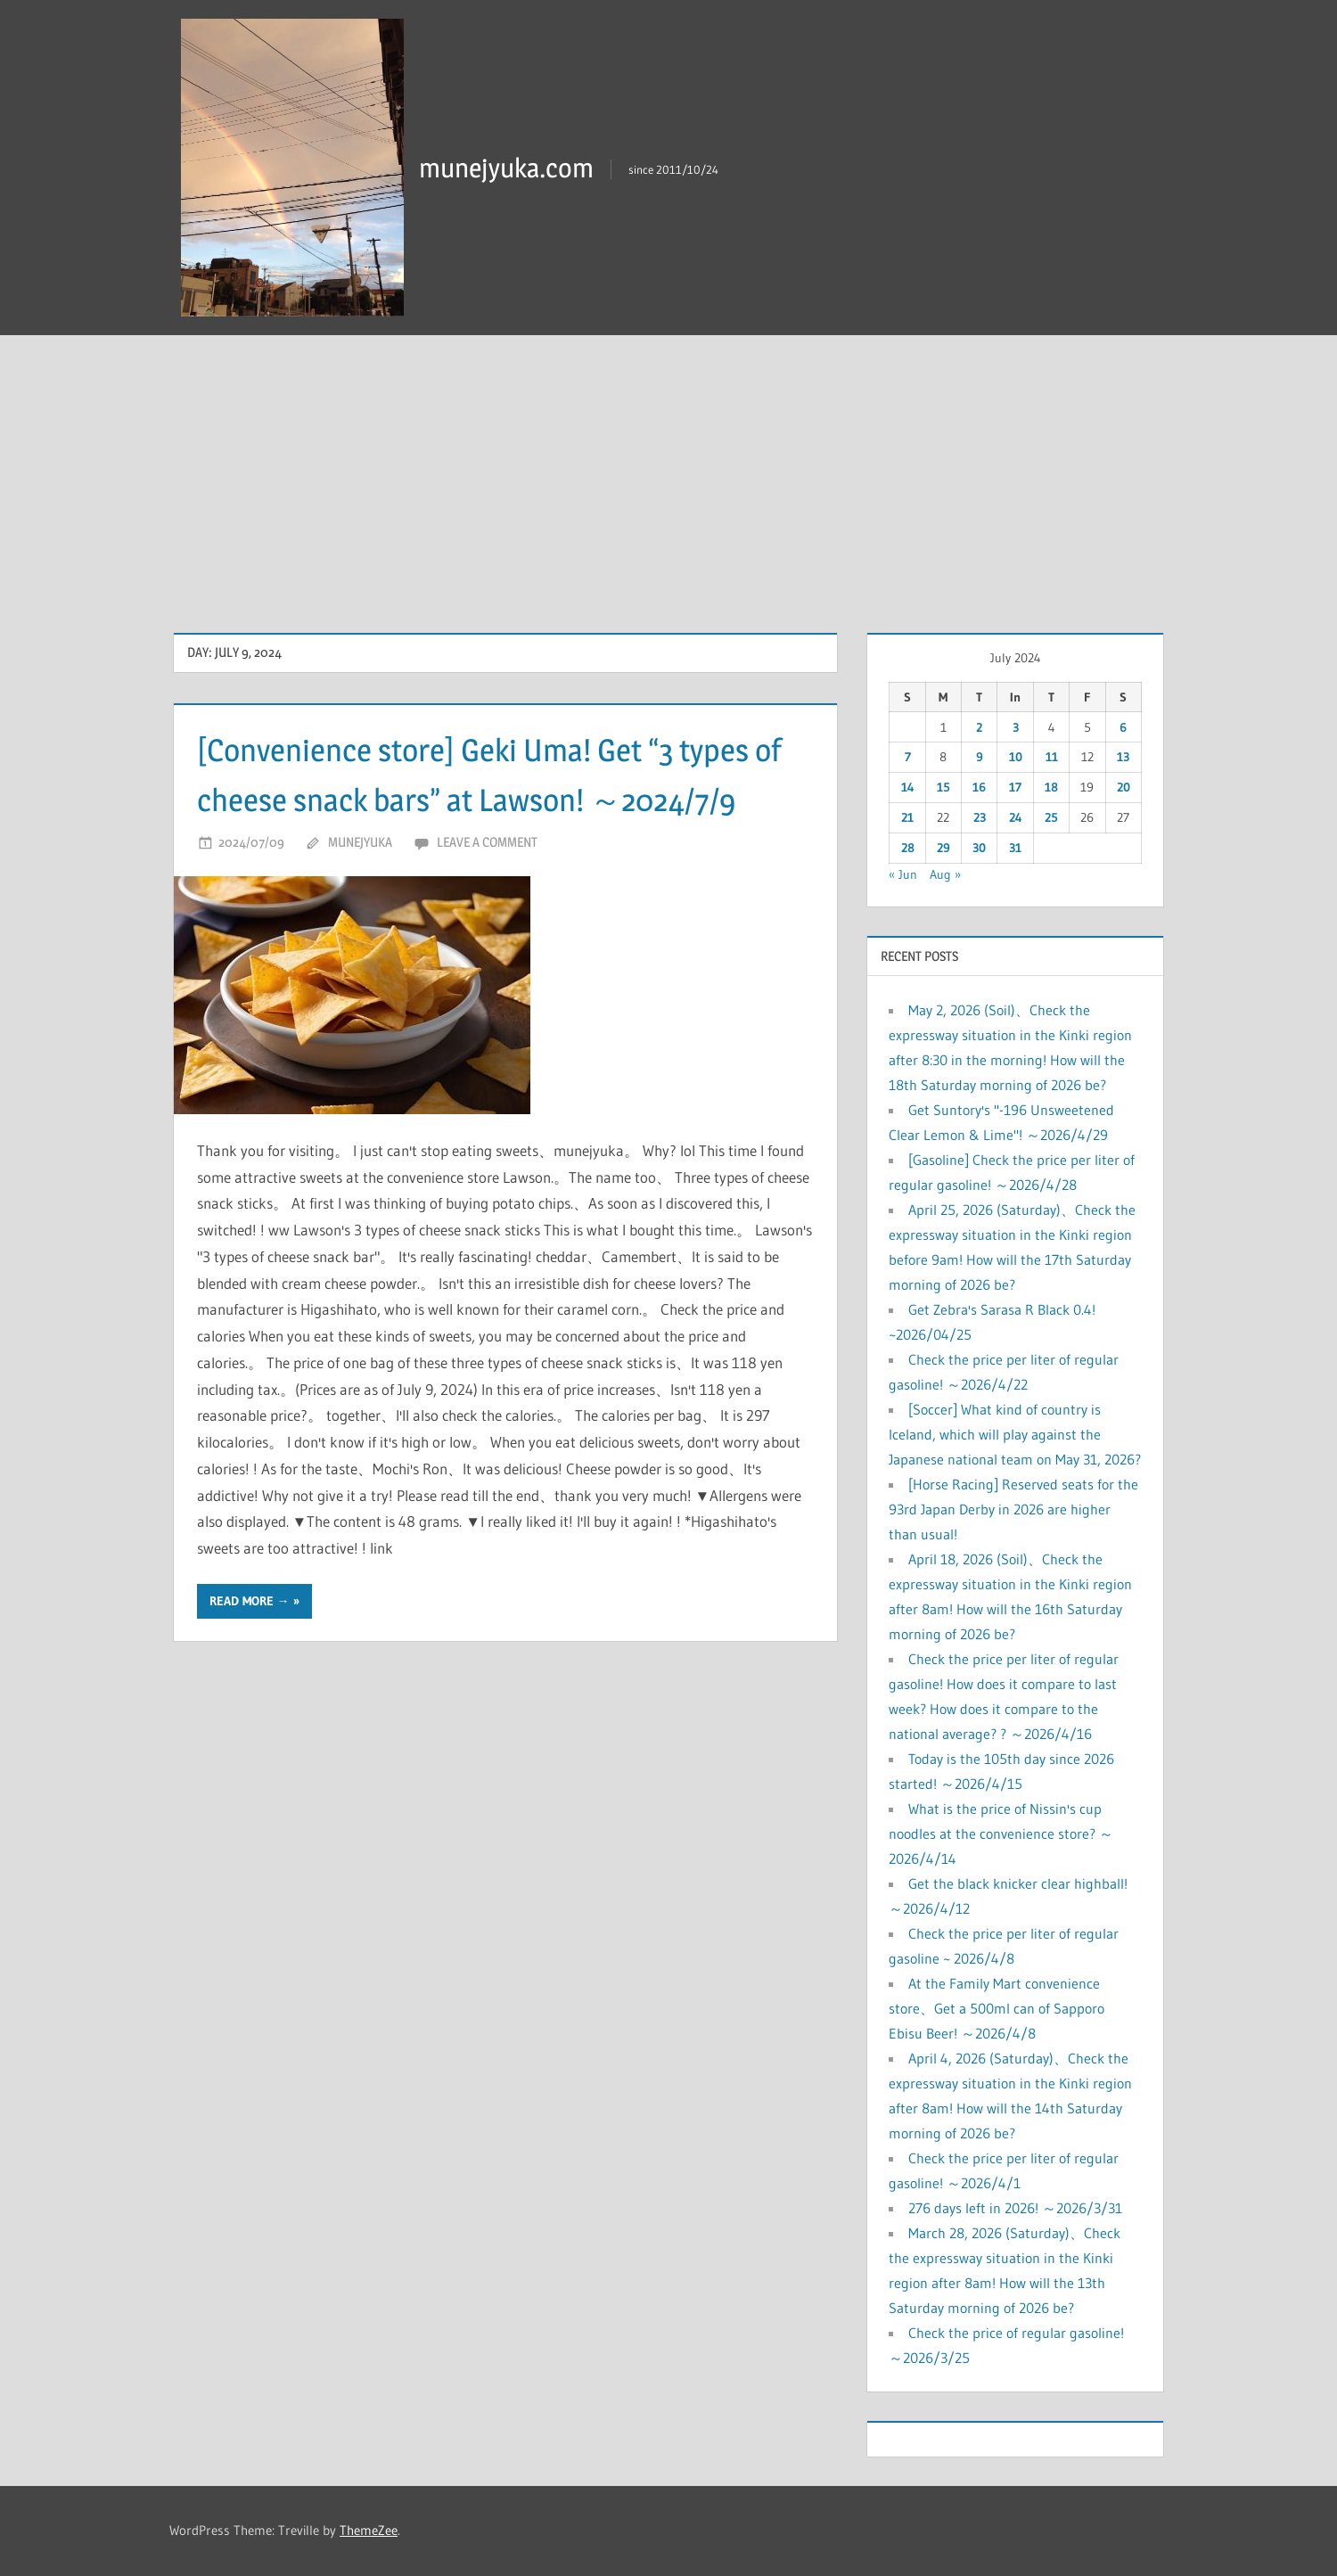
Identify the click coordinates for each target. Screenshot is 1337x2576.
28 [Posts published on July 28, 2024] (908, 848)
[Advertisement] (668, 469)
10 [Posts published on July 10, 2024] (1015, 757)
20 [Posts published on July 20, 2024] (1123, 787)
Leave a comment (487, 891)
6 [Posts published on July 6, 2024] (1123, 727)
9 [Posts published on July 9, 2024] (979, 757)
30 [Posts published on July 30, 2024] (979, 848)
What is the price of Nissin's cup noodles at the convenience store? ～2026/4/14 (1001, 1833)
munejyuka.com (512, 167)
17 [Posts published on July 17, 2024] (1015, 787)
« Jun (903, 874)
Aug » (945, 874)
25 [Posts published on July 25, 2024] (1051, 817)
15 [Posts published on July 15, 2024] (943, 787)
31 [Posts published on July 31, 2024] (1015, 848)
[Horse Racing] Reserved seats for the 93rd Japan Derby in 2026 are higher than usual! (1013, 1509)
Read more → (249, 1651)
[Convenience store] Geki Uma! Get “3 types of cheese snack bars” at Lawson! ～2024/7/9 (500, 798)
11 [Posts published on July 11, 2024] (1052, 757)
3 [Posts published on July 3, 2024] (1016, 727)
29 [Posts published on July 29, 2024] (943, 848)
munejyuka (360, 891)
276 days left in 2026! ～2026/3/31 (1015, 2208)
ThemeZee (369, 2530)
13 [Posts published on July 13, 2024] (1123, 757)
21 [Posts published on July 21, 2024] (907, 817)
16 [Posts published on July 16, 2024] (979, 787)
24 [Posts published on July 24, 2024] (1015, 817)
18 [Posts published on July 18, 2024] (1051, 787)
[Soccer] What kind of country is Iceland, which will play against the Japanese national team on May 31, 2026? (1015, 1434)
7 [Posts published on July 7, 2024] (908, 757)
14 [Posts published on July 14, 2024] (908, 787)
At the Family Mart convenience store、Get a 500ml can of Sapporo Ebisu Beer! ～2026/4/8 (996, 2008)
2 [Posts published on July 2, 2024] (979, 727)
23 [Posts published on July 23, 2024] (979, 817)
